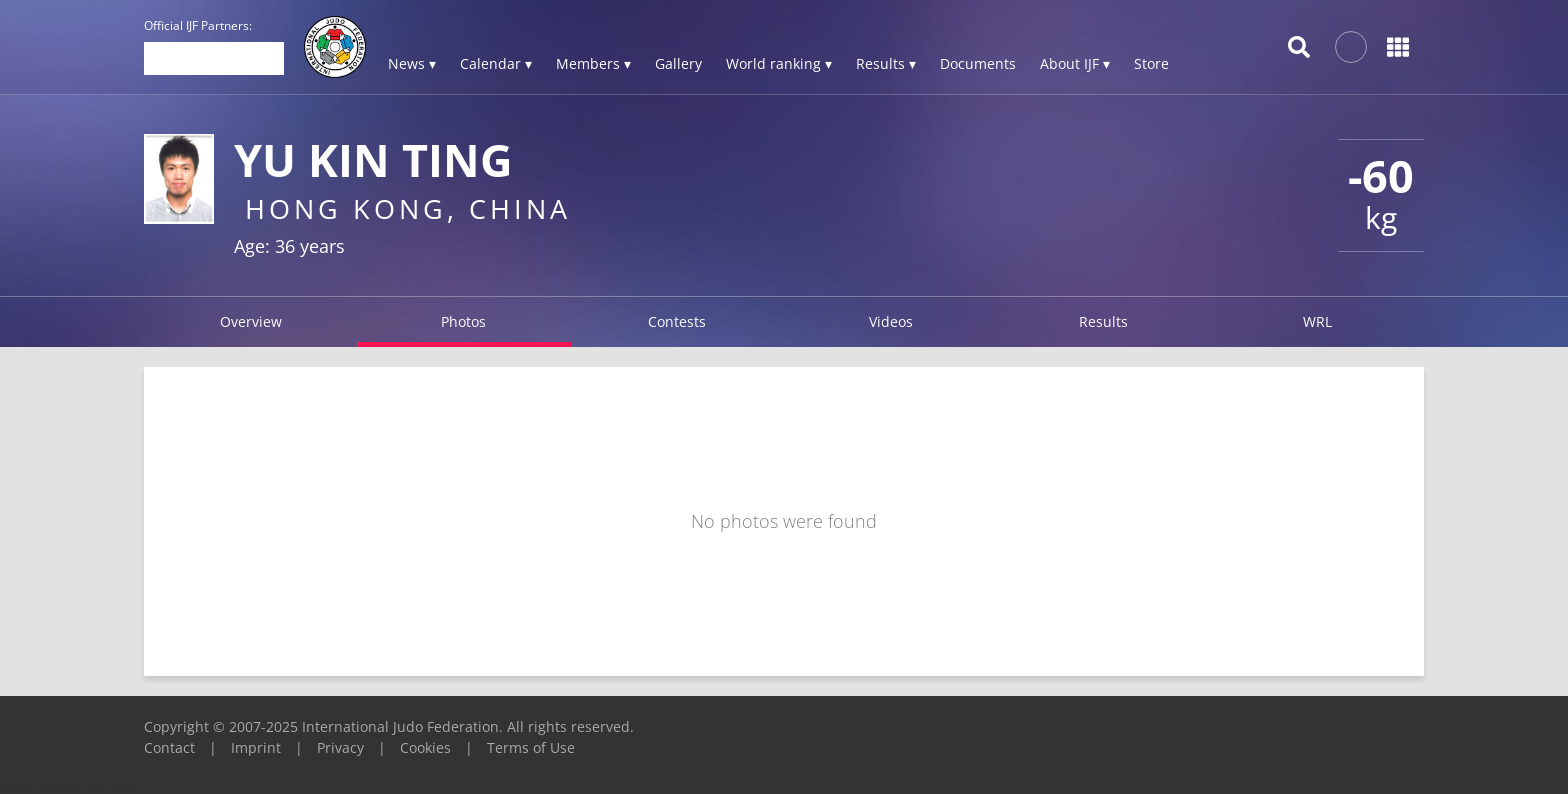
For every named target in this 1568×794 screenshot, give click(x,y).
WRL (1317, 321)
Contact (169, 747)
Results (1103, 321)
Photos (463, 321)
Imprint (256, 747)
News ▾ (412, 63)
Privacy (340, 747)
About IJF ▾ (1075, 63)
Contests (677, 321)
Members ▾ (593, 63)
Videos (891, 321)
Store (1151, 63)
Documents (978, 63)
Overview (251, 321)
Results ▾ (886, 63)
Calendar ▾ (496, 63)
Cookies (425, 747)
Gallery (678, 63)
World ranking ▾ (779, 63)
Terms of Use (531, 747)
